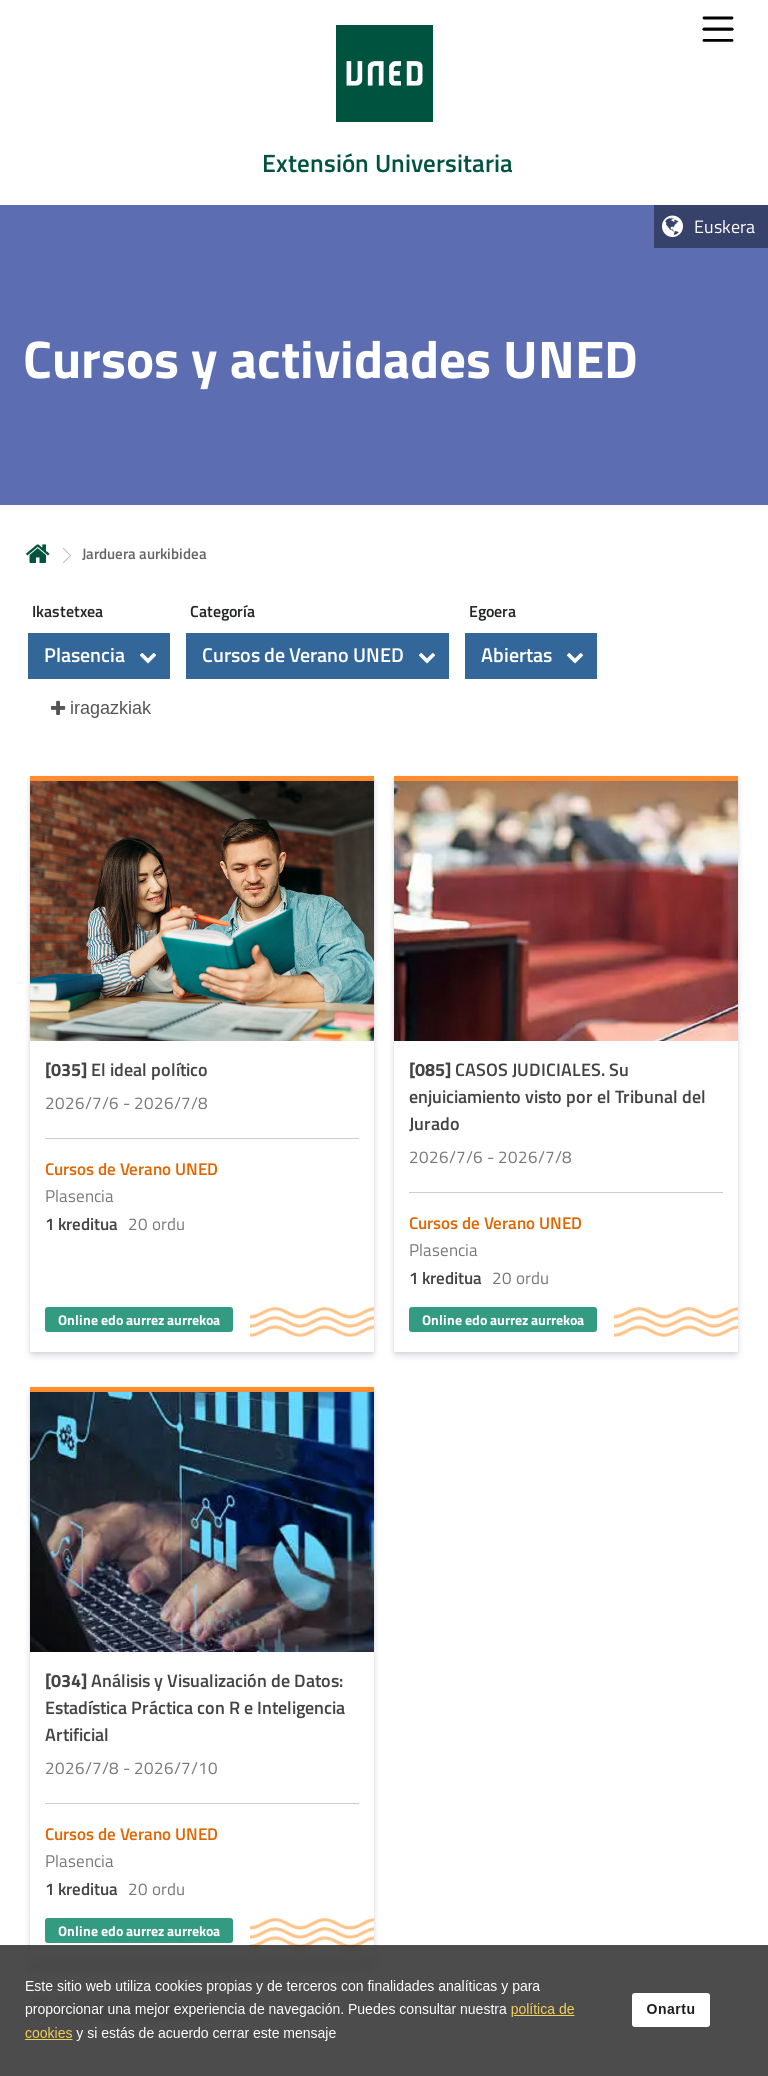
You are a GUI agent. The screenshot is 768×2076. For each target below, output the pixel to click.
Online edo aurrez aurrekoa (139, 1319)
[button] (99, 656)
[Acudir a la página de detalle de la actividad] (202, 1066)
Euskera (724, 226)
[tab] (384, 102)
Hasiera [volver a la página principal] (38, 553)
